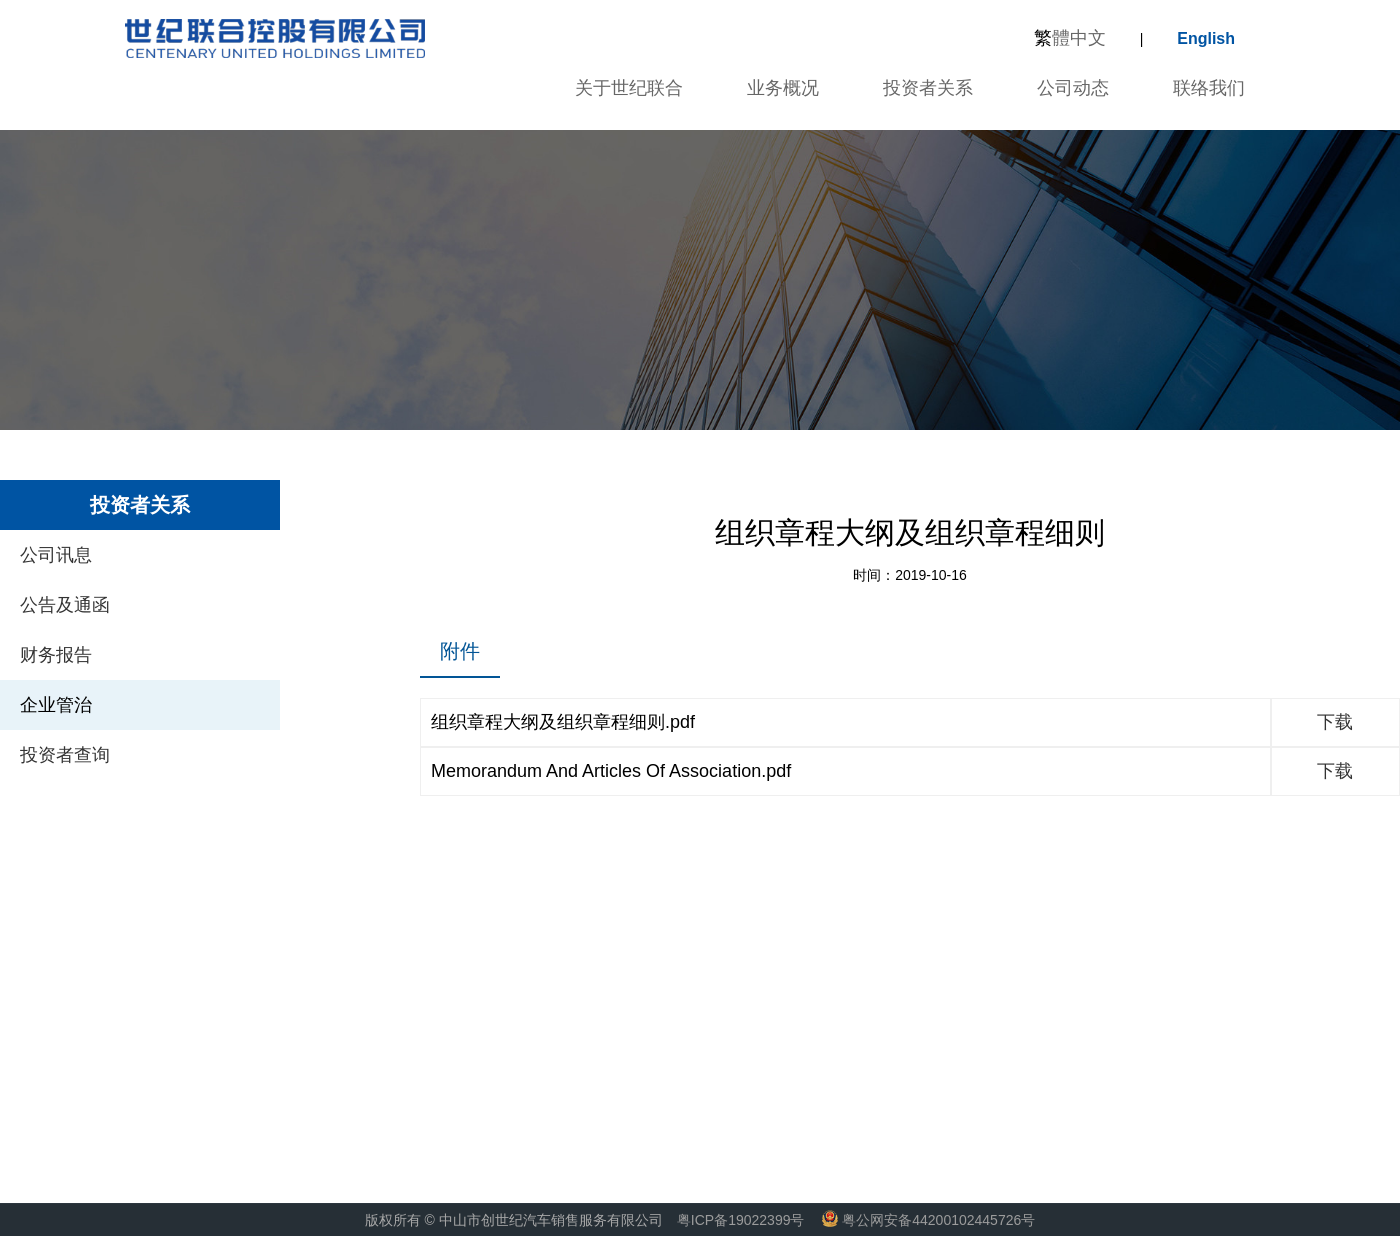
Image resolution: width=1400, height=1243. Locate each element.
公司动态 (1073, 88)
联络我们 (1209, 88)
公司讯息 (56, 555)
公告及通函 (65, 605)
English (1206, 38)
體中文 (1070, 38)
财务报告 (56, 655)
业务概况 (783, 88)
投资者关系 (928, 88)
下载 (1335, 722)
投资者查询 (65, 755)
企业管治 (56, 705)
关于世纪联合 (629, 88)
